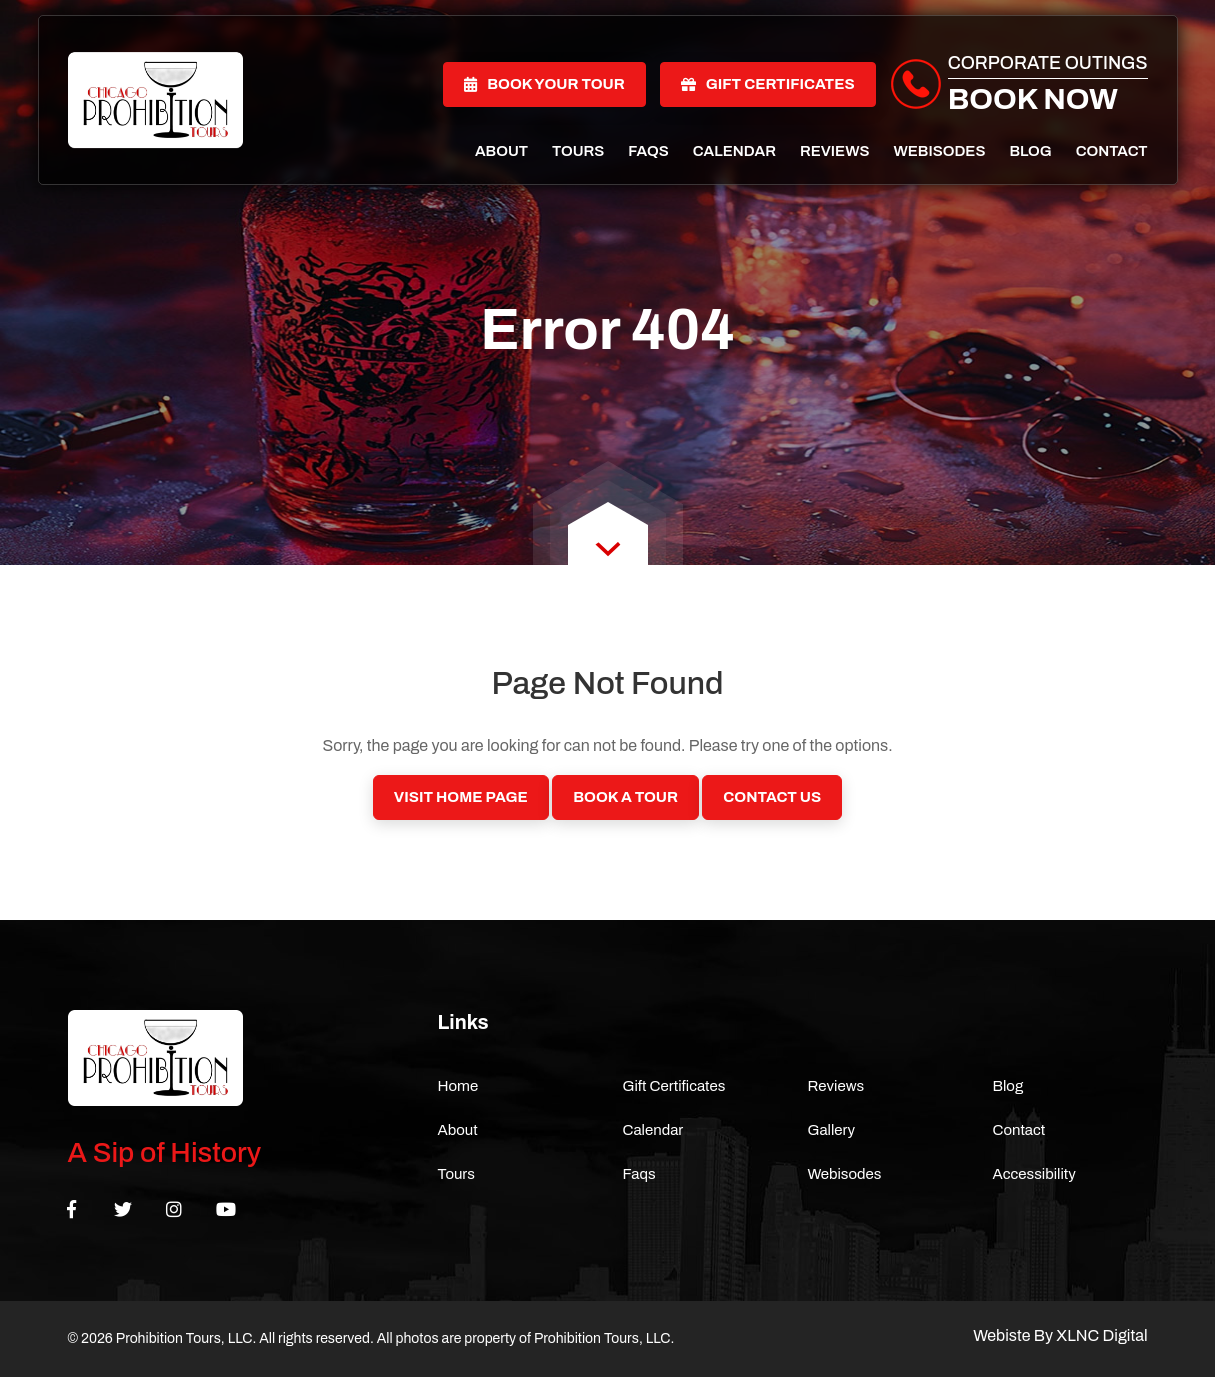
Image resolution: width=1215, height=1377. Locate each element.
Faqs (648, 151)
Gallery (832, 1130)
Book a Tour (625, 797)
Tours (578, 151)
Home (458, 1086)
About (501, 151)
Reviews (835, 151)
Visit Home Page (461, 797)
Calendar (734, 151)
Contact (1112, 151)
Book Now (1033, 99)
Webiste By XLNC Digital (1060, 1335)
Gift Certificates (768, 84)
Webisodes (939, 151)
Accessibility (1034, 1174)
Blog (1030, 151)
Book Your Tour (544, 84)
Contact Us (772, 797)
